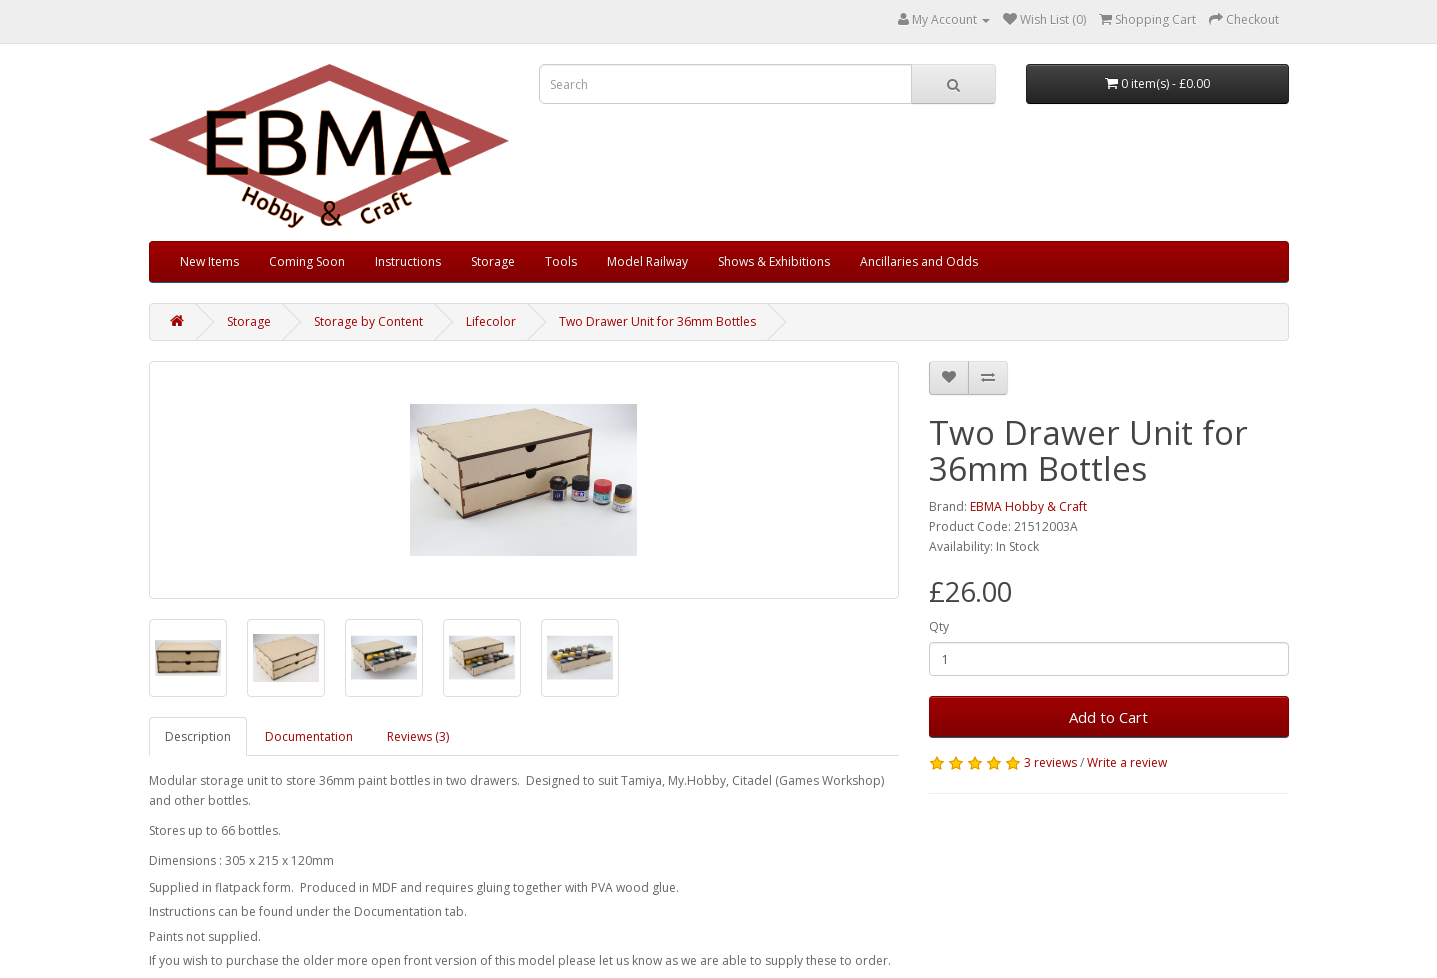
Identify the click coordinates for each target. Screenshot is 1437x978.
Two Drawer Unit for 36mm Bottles (657, 321)
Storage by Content (368, 321)
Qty (939, 626)
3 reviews (1050, 762)
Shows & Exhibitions (774, 261)
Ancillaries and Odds (919, 261)
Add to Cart (1108, 717)
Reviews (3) (418, 736)
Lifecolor (491, 321)
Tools (561, 261)
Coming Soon (307, 261)
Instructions (408, 261)
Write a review (1127, 762)
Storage (493, 261)
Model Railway (647, 261)
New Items (209, 261)
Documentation (309, 736)
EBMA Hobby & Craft (1028, 506)
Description (198, 736)
